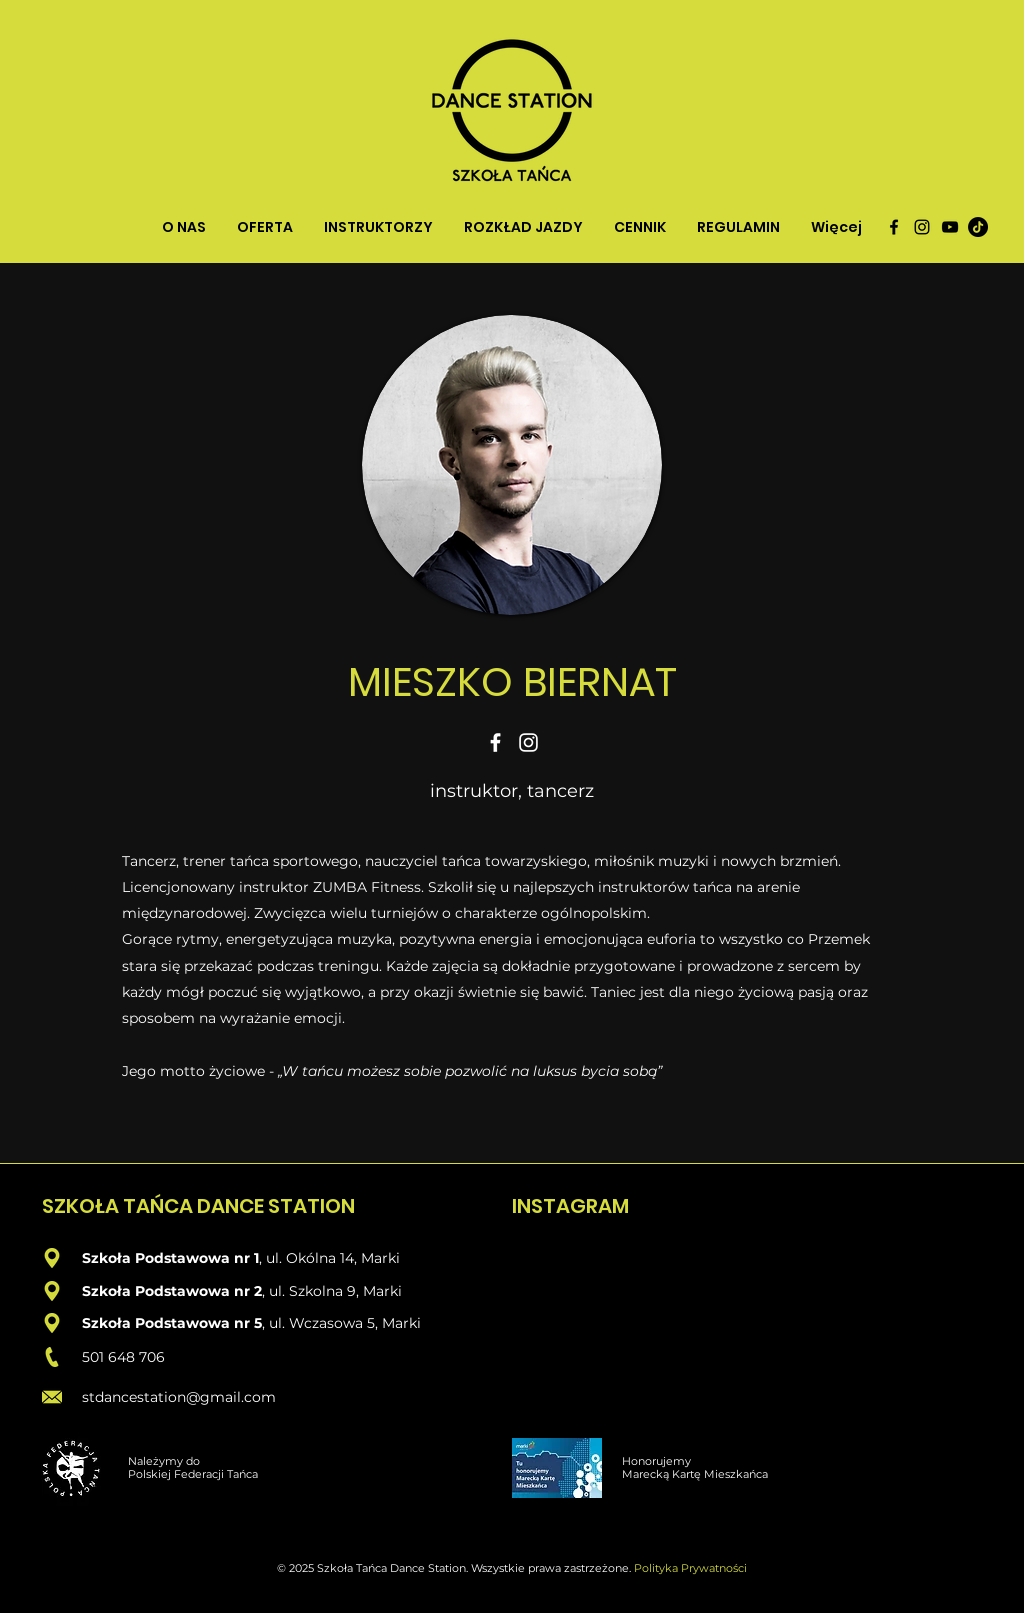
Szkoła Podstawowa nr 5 (172, 1323)
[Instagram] (528, 742)
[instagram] (922, 227)
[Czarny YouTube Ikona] (950, 227)
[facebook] (894, 227)
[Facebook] (495, 742)
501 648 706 (123, 1357)
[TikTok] (978, 227)
